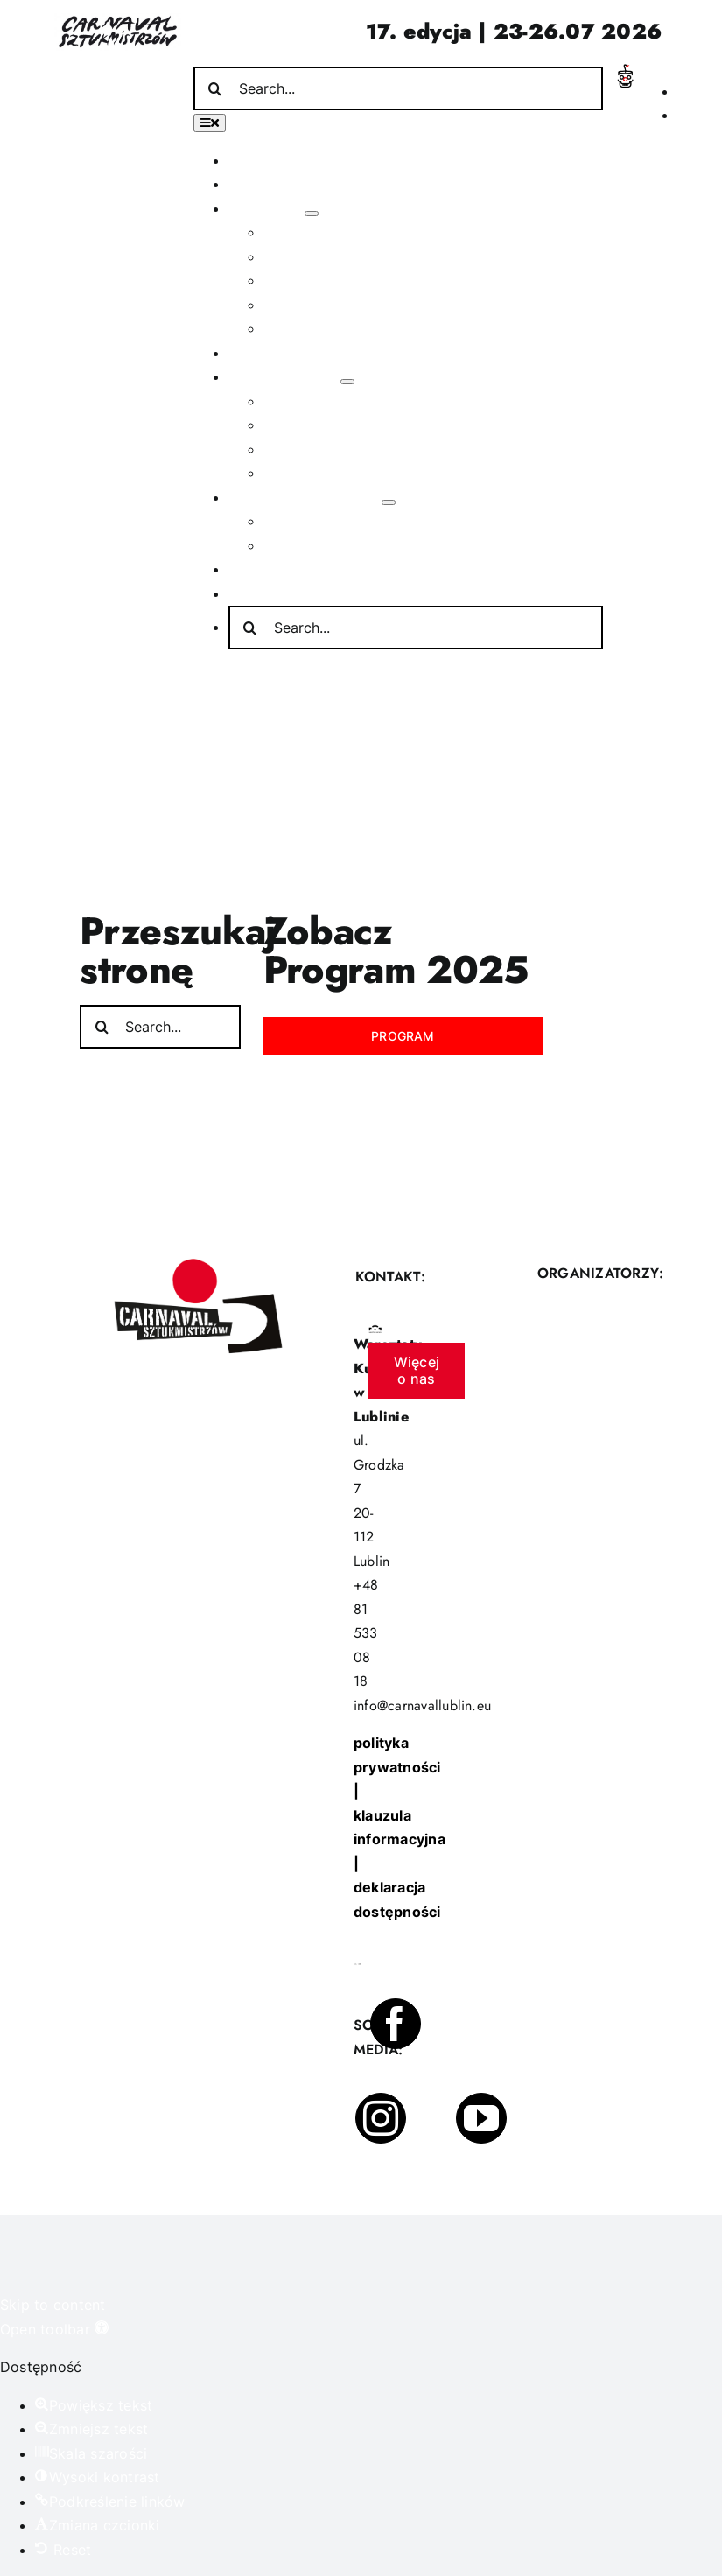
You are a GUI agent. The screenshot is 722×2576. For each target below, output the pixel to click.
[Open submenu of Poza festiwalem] (347, 381)
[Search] (215, 88)
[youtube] (481, 2118)
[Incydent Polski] (625, 71)
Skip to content (53, 2304)
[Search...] (398, 88)
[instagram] (380, 2118)
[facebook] (395, 2023)
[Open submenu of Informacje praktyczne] (389, 502)
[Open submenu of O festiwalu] (312, 213)
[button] (54, 2329)
